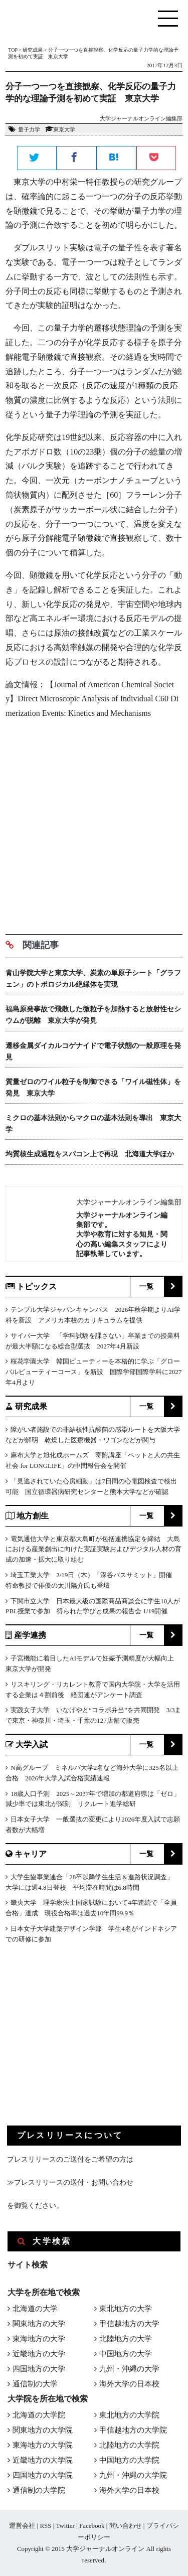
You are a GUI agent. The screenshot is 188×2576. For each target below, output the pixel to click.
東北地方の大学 (125, 2309)
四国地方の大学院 (43, 2475)
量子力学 (29, 129)
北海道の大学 (35, 2309)
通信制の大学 (35, 2384)
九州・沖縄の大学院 (133, 2475)
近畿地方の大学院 (43, 2460)
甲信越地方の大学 (129, 2324)
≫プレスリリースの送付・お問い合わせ (70, 2182)
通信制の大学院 (39, 2490)
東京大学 (64, 129)
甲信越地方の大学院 (133, 2430)
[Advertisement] (94, 823)
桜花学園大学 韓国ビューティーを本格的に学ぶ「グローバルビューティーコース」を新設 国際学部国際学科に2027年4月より (93, 1371)
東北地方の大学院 (129, 2415)
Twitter (65, 2525)
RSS (45, 2525)
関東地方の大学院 (43, 2430)
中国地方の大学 (125, 2354)
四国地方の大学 (39, 2369)
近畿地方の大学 (39, 2354)
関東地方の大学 (39, 2324)
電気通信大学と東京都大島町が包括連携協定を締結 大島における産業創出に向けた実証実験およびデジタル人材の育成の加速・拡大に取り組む (93, 1549)
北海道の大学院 (39, 2415)
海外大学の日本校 (129, 2384)
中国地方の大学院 (129, 2460)
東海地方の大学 (39, 2339)
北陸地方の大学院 (129, 2445)
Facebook (92, 2525)
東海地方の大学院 (43, 2445)
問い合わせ (125, 2525)
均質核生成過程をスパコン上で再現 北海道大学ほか (90, 1154)
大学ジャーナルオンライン (105, 2548)
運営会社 (22, 2525)
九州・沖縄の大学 (129, 2369)
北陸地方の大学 (125, 2339)
